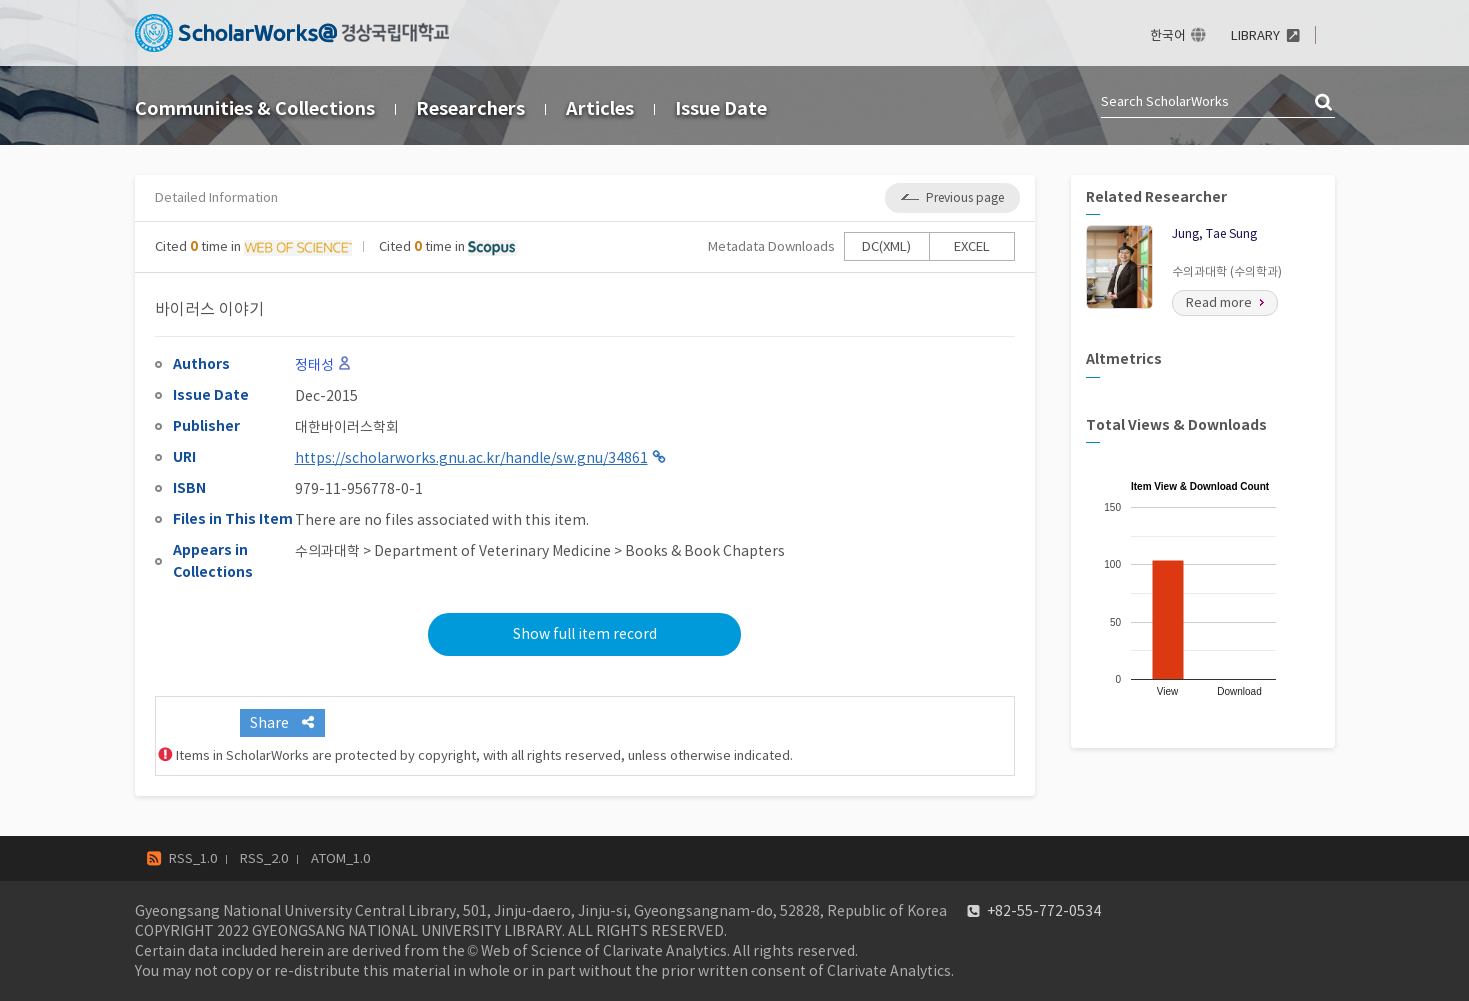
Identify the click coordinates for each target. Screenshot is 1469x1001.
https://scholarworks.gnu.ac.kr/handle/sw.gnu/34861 (471, 458)
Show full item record (585, 634)
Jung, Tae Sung (1214, 233)
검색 (1325, 103)
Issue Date (721, 108)
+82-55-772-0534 (1044, 911)
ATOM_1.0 (340, 858)
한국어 (1168, 35)
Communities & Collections (255, 108)
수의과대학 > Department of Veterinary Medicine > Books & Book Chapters (540, 551)
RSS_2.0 (264, 858)
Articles (600, 108)
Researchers (470, 108)
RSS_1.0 (193, 858)
